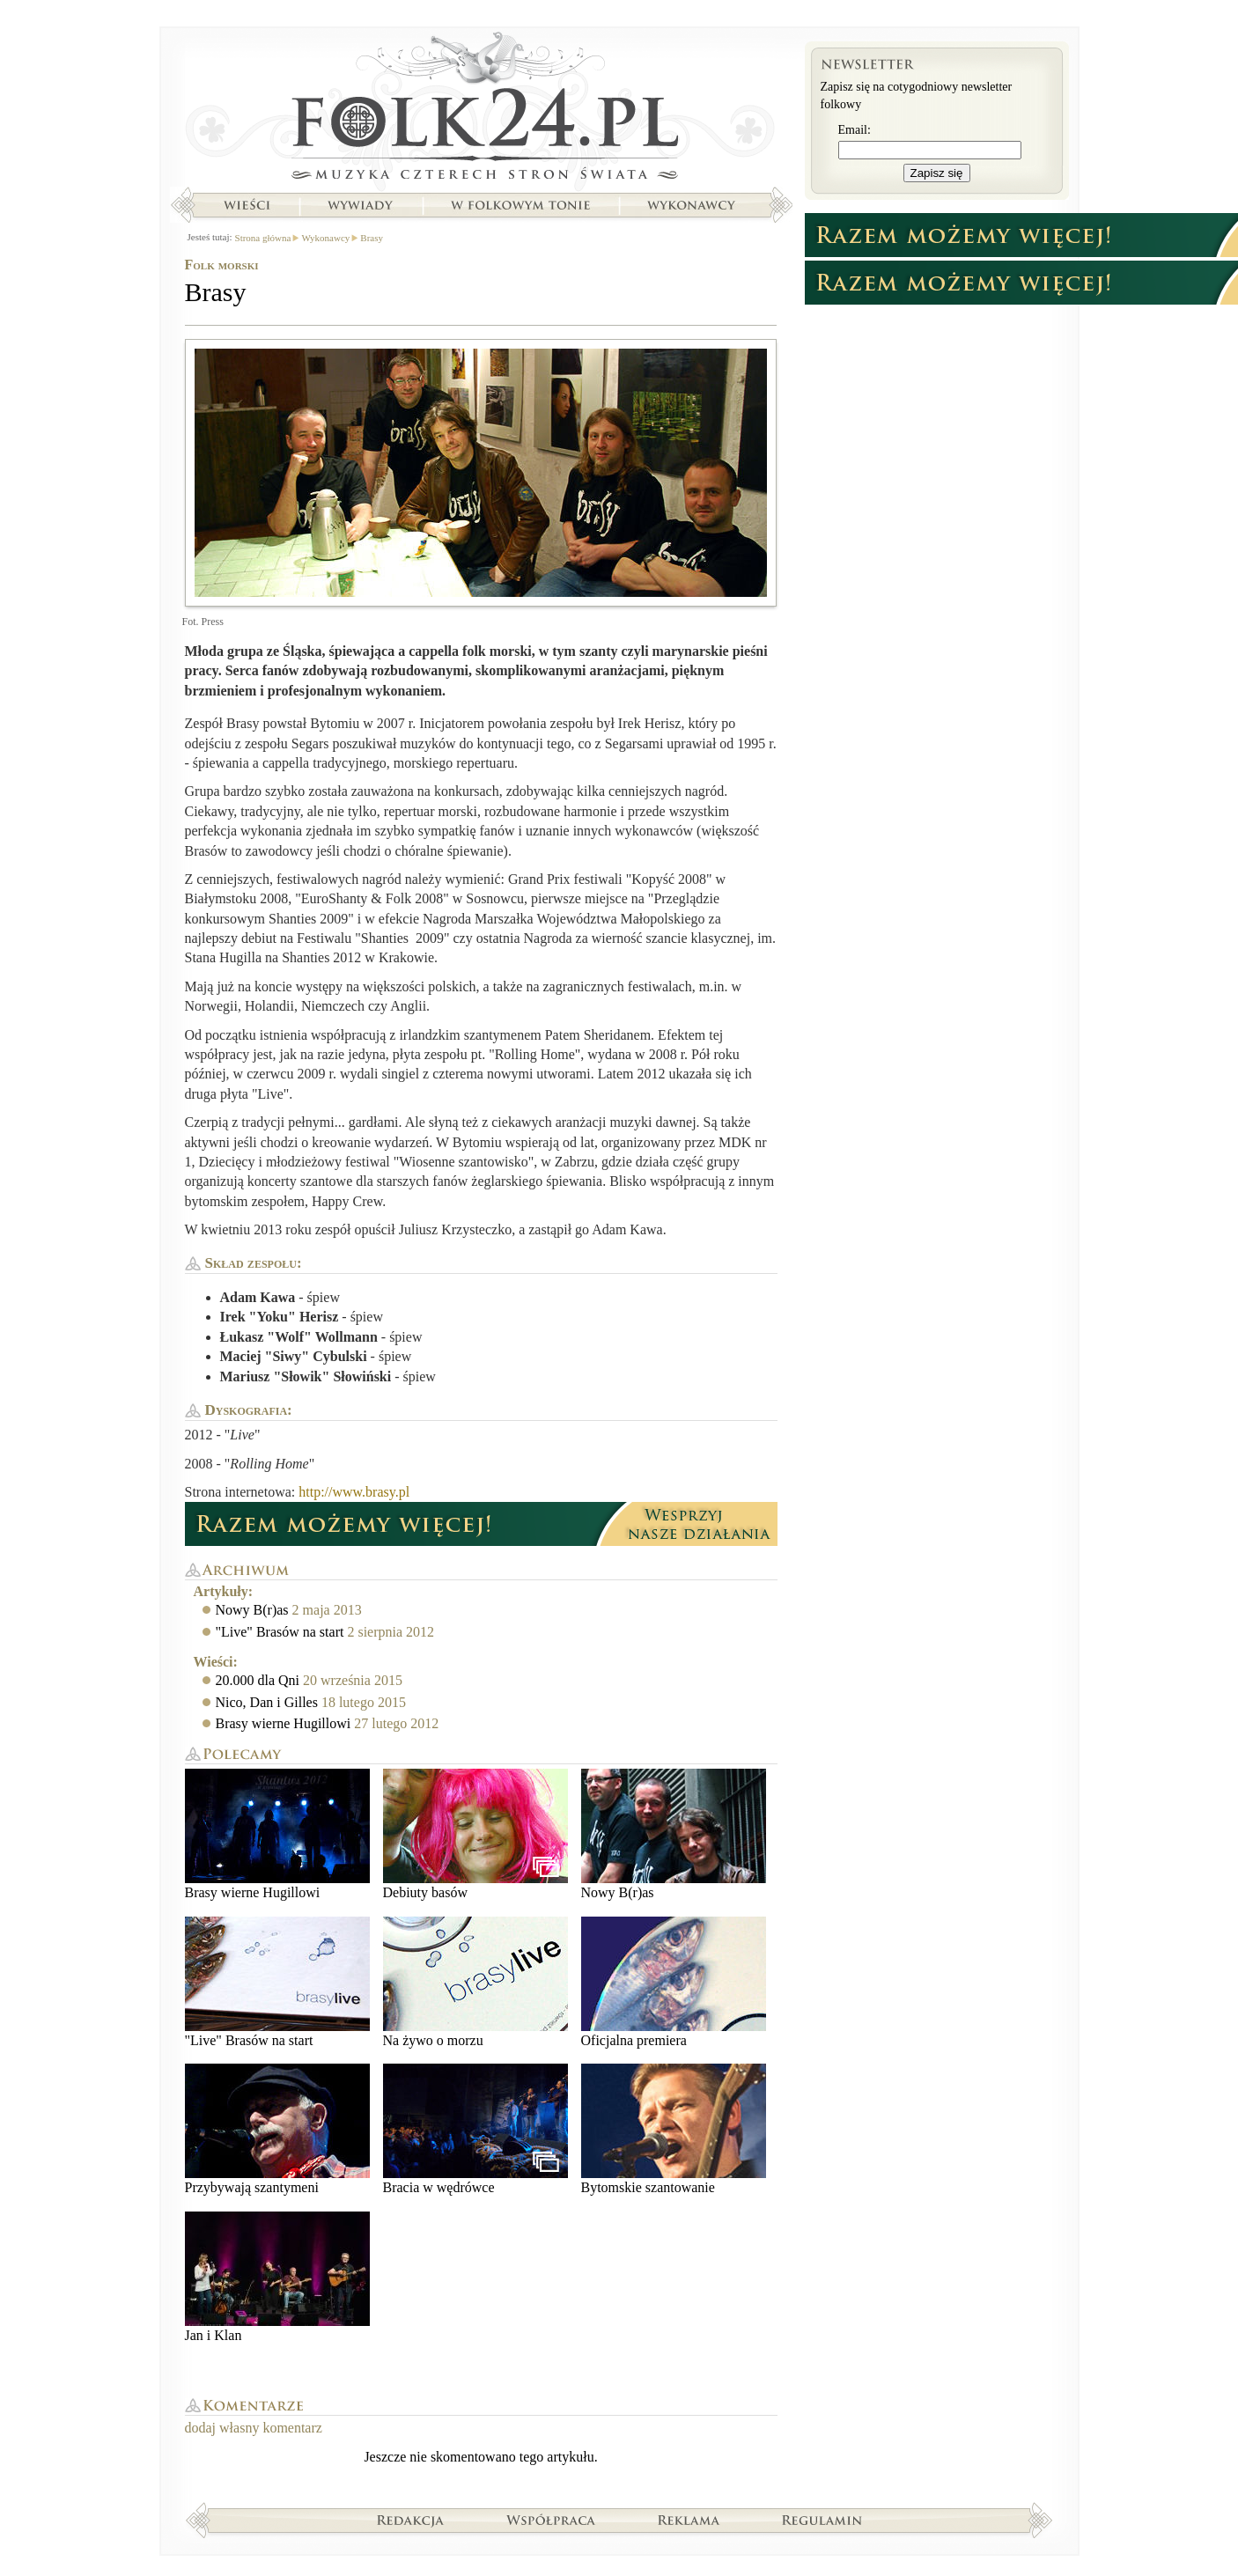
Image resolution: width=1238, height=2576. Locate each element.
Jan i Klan (277, 2277)
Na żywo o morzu (475, 1982)
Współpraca (551, 2520)
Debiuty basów (475, 1834)
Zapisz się (936, 173)
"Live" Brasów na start (280, 1631)
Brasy (371, 237)
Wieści (246, 205)
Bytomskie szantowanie (673, 2129)
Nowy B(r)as (252, 1609)
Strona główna (481, 110)
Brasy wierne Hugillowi (283, 1723)
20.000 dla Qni (258, 1680)
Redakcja (411, 2520)
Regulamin (822, 2520)
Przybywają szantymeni (277, 2129)
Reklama (689, 2520)
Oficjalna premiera (673, 1982)
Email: (854, 129)
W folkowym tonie (520, 205)
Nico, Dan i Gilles (267, 1702)
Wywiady (360, 205)
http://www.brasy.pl (353, 1491)
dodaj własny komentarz (253, 2427)
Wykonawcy (693, 205)
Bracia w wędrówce (475, 2129)
